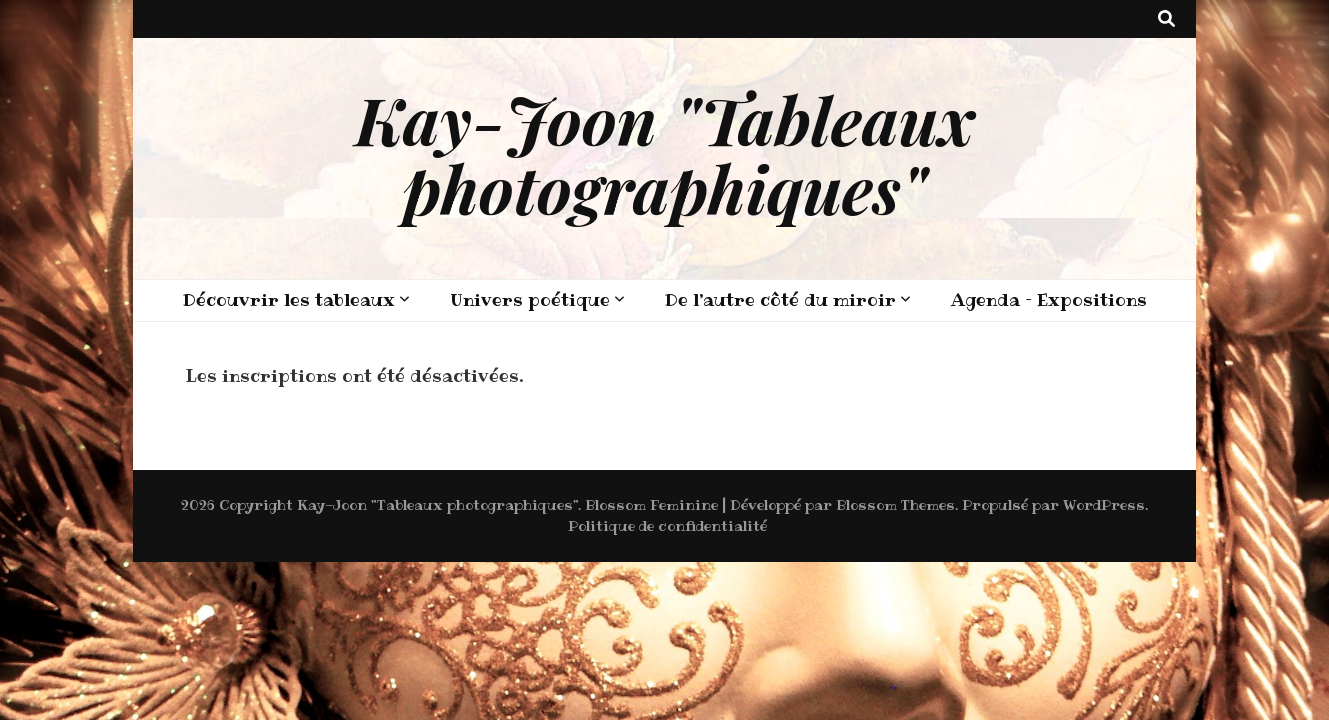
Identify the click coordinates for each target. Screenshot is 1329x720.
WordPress (1104, 505)
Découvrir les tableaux (289, 300)
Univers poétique (530, 300)
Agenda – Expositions (1049, 300)
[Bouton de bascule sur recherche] (1166, 19)
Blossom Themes (895, 505)
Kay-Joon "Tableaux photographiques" (665, 153)
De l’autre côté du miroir (780, 300)
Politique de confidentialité (667, 526)
